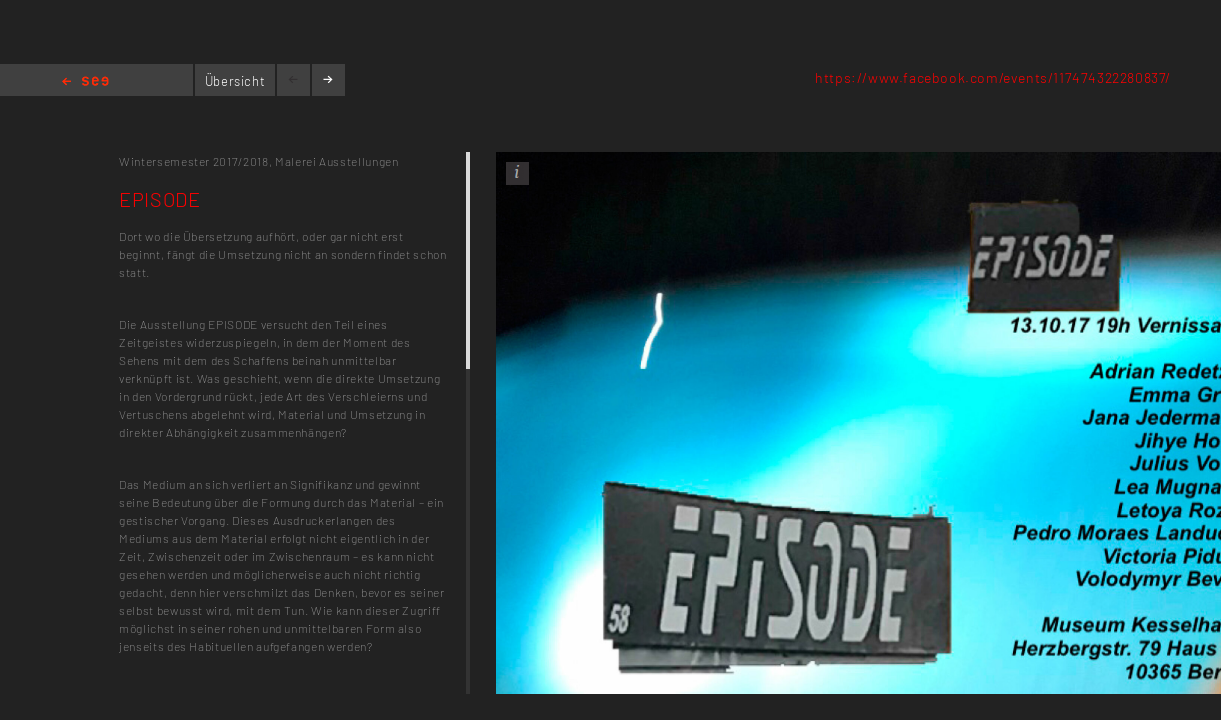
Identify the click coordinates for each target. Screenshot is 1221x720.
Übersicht (235, 81)
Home (85, 82)
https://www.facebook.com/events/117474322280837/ (993, 77)
